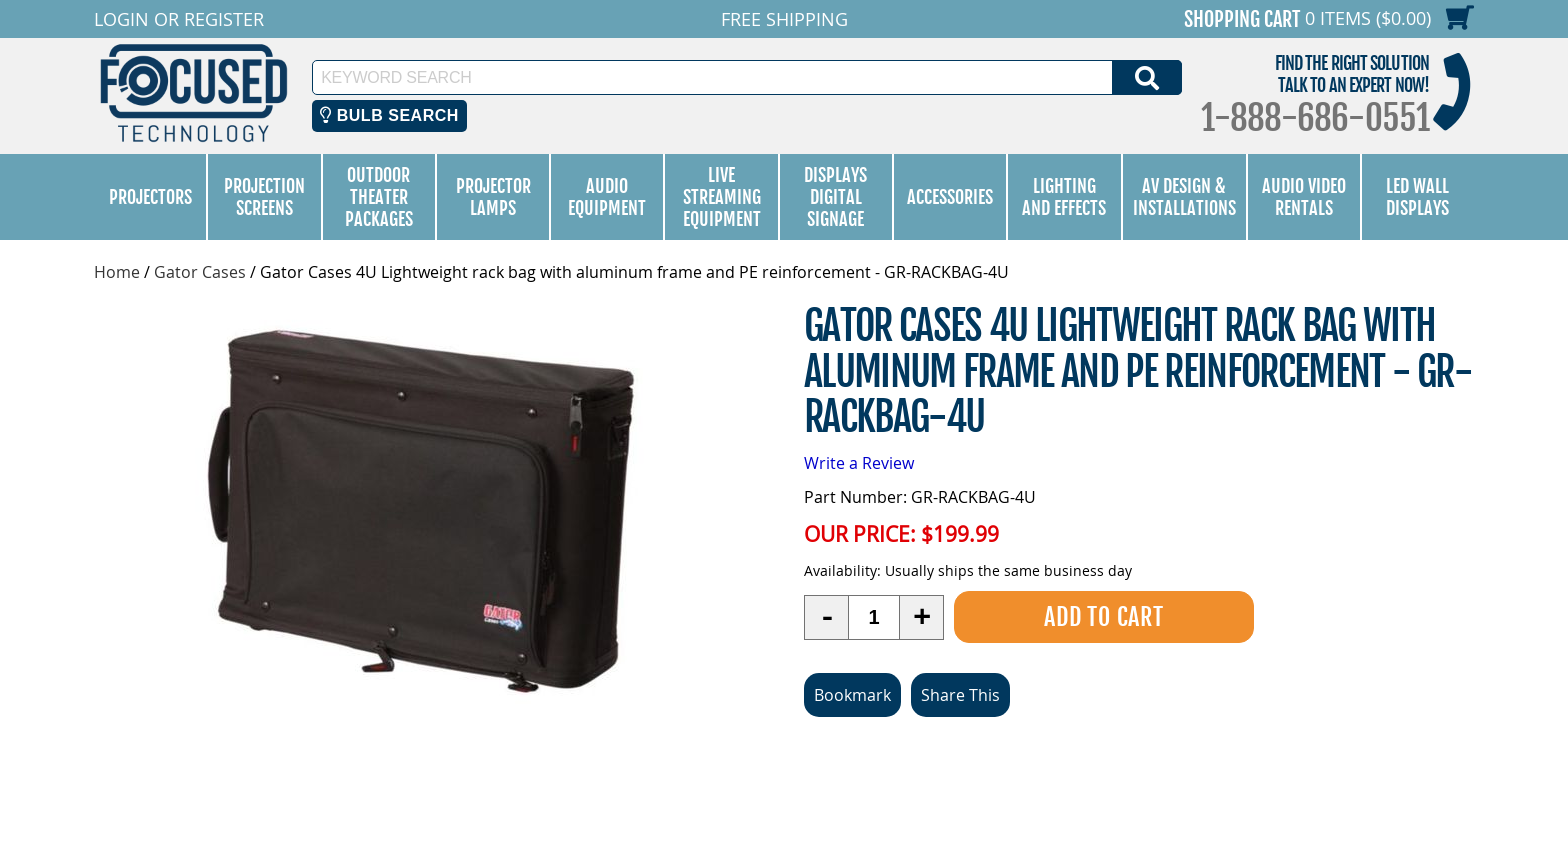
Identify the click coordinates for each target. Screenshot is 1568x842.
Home (117, 272)
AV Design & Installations (1184, 197)
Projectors (150, 197)
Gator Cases (200, 272)
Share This (960, 695)
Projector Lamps (493, 197)
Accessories (950, 197)
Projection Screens (264, 197)
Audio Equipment (607, 197)
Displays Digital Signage (835, 197)
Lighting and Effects (1064, 197)
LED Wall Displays (1417, 197)
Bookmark (852, 695)
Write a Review (859, 463)
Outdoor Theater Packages (379, 197)
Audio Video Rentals (1304, 197)
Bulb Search (389, 115)
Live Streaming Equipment (722, 197)
